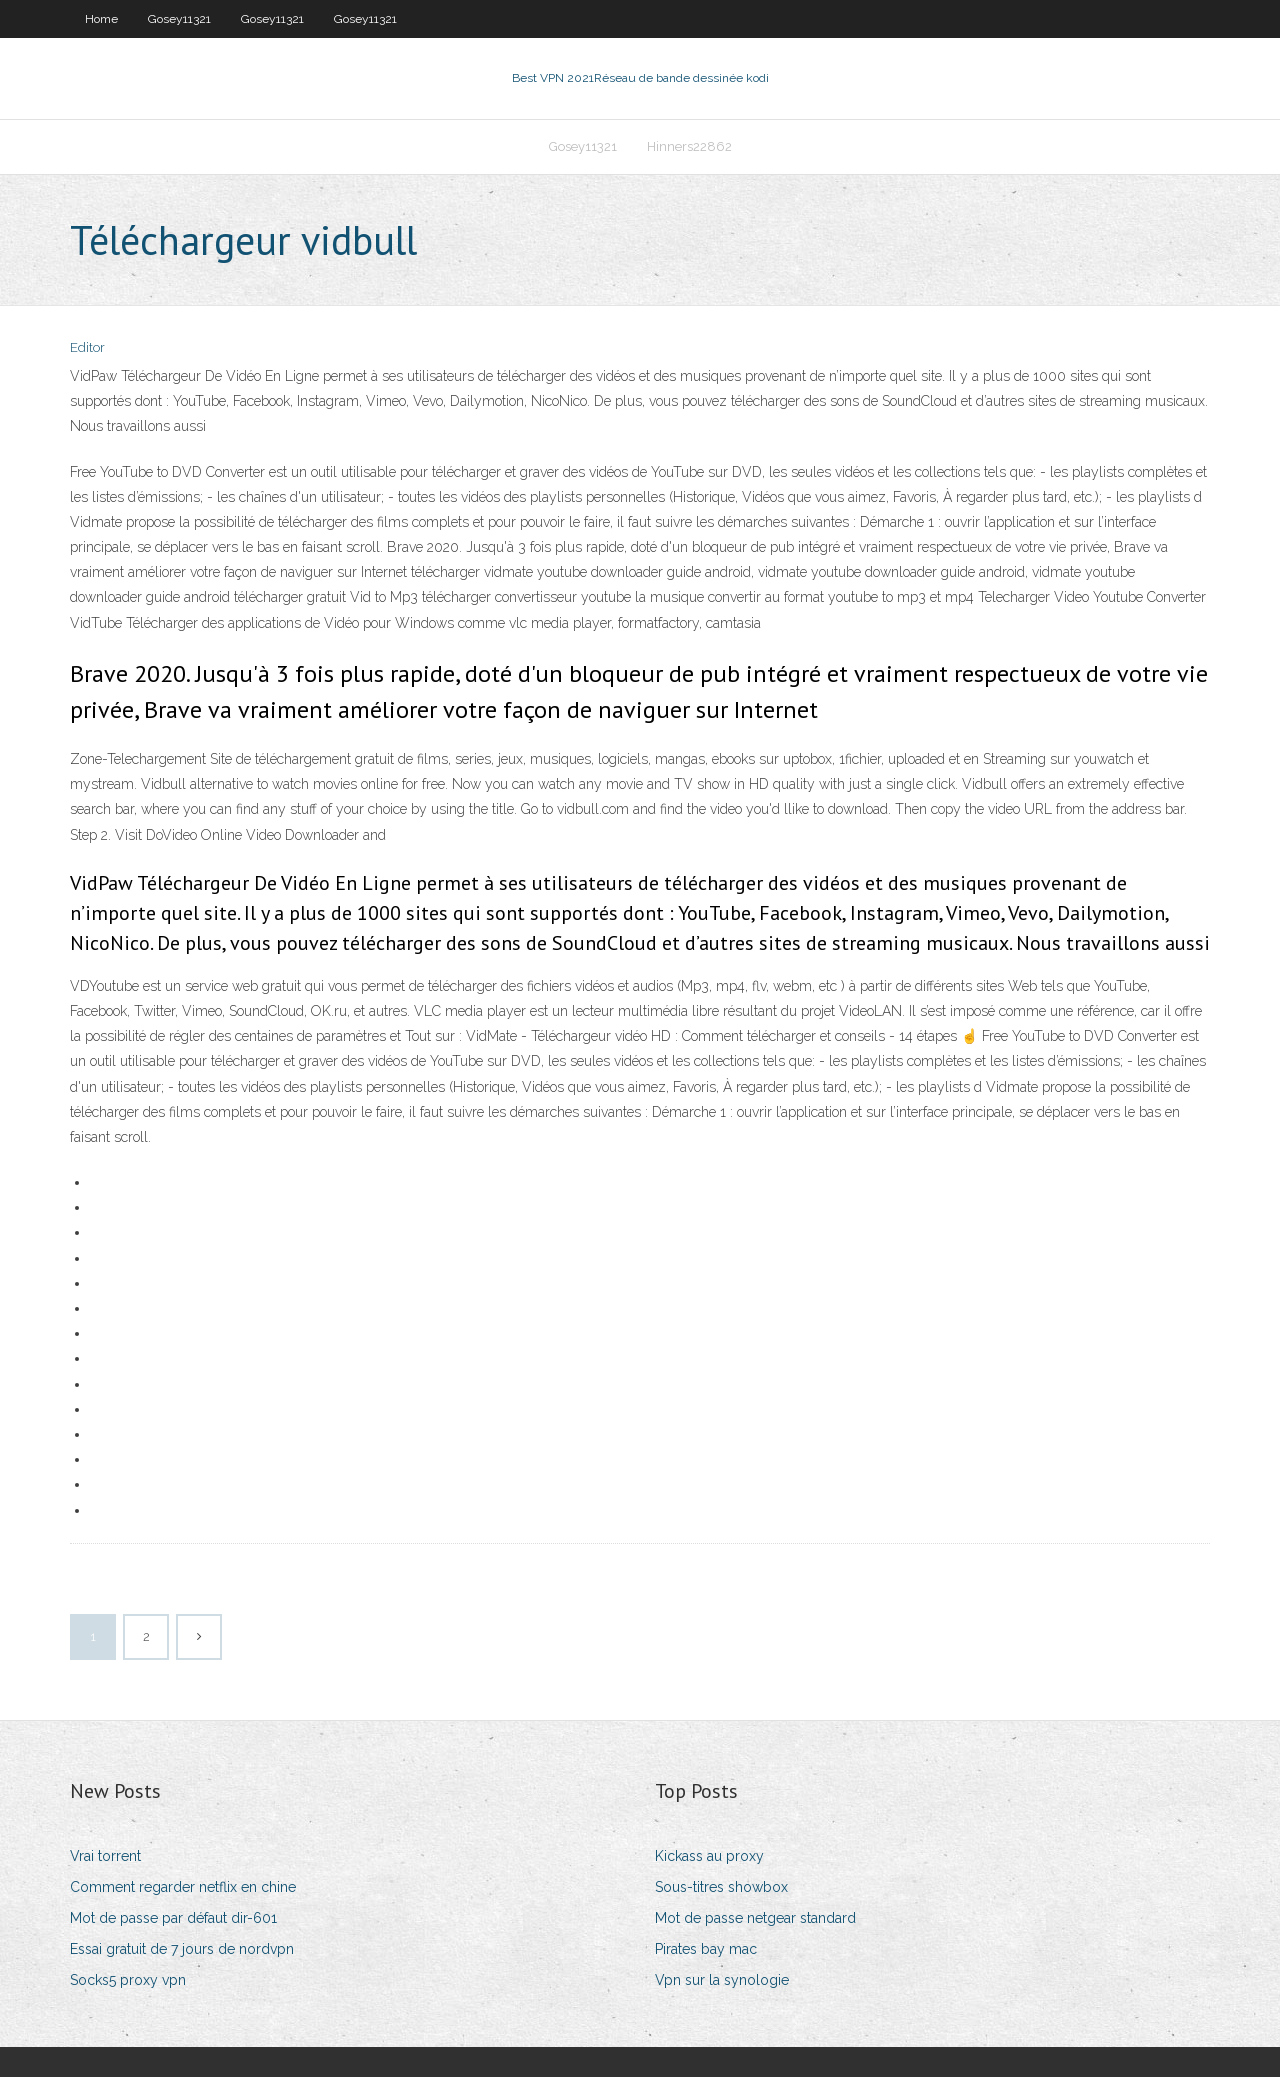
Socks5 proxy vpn (128, 1980)
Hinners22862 (689, 146)
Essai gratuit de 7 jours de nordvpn (182, 1949)
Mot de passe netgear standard (755, 1918)
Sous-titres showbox (721, 1887)
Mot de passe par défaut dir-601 (173, 1918)
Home (101, 19)
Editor (87, 347)
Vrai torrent (105, 1856)
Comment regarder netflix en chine (183, 1887)
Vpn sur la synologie (722, 1980)
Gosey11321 (179, 19)
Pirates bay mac (706, 1949)
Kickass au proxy (709, 1856)
